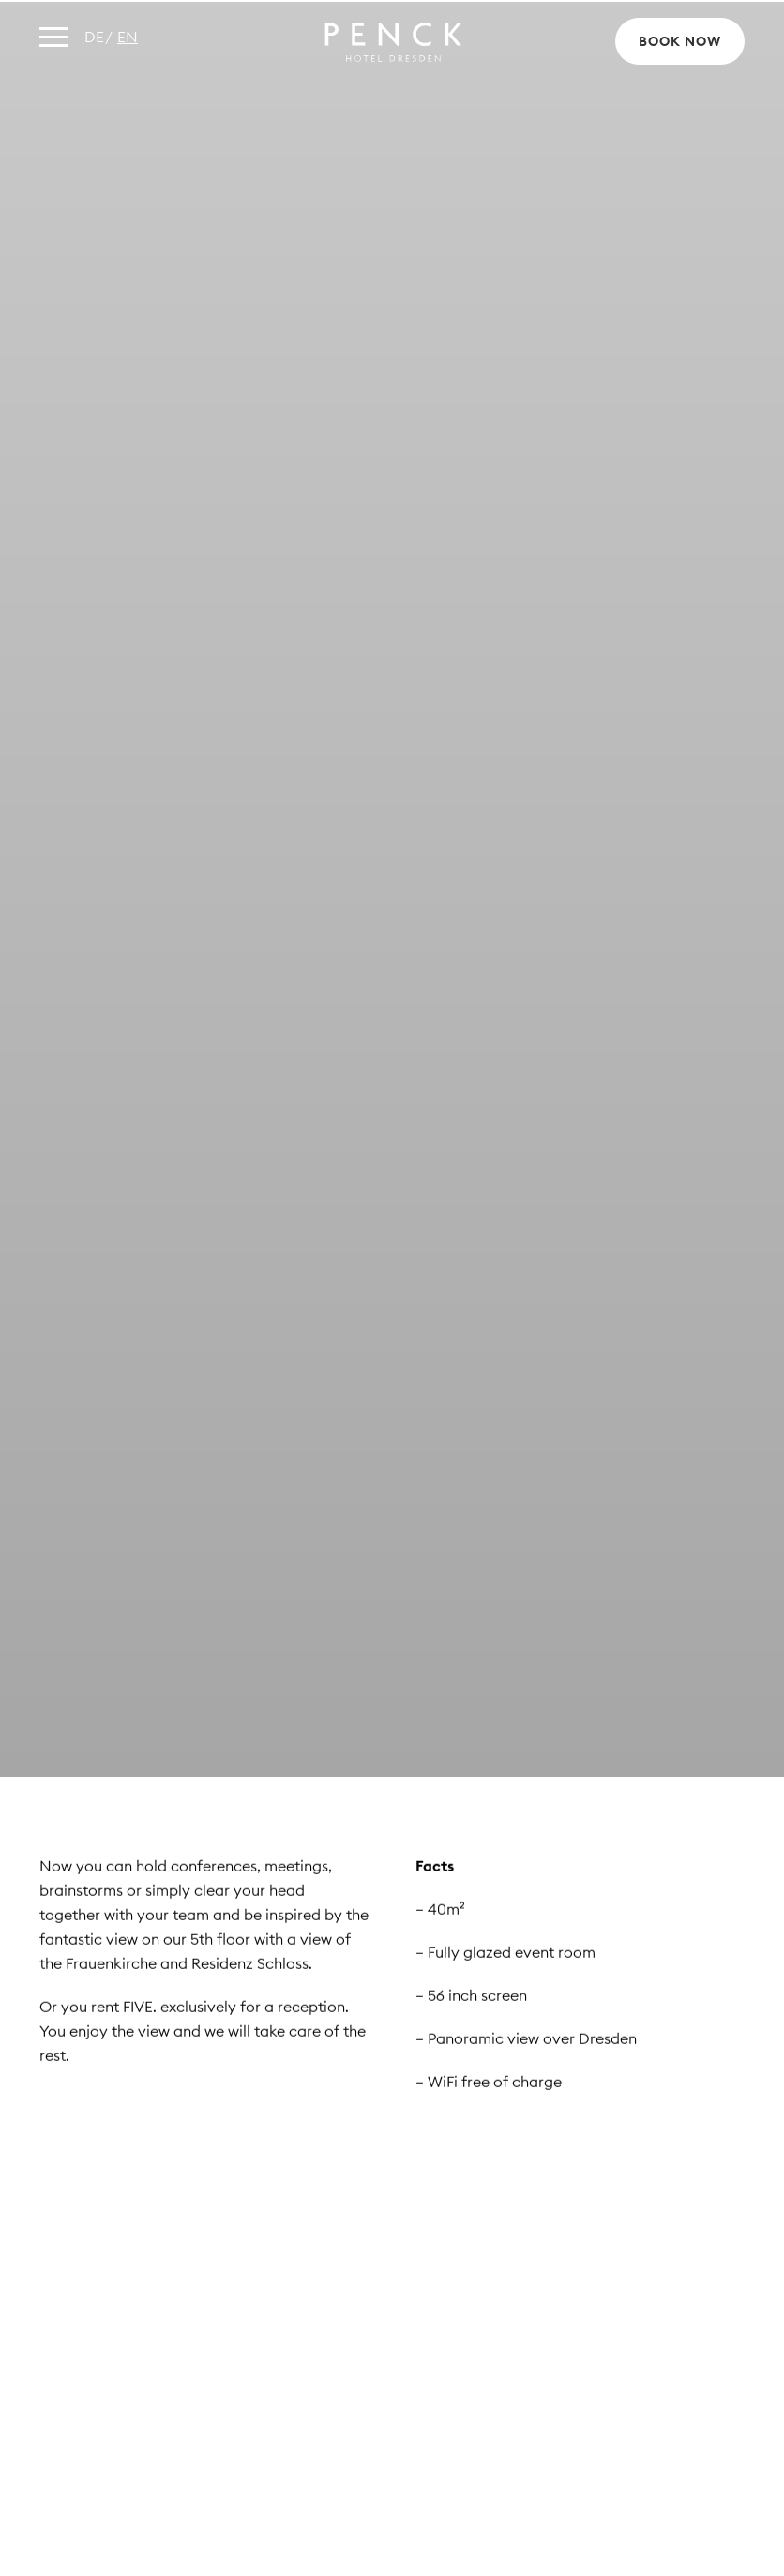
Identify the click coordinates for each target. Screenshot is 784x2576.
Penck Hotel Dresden (392, 42)
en (127, 36)
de (94, 36)
